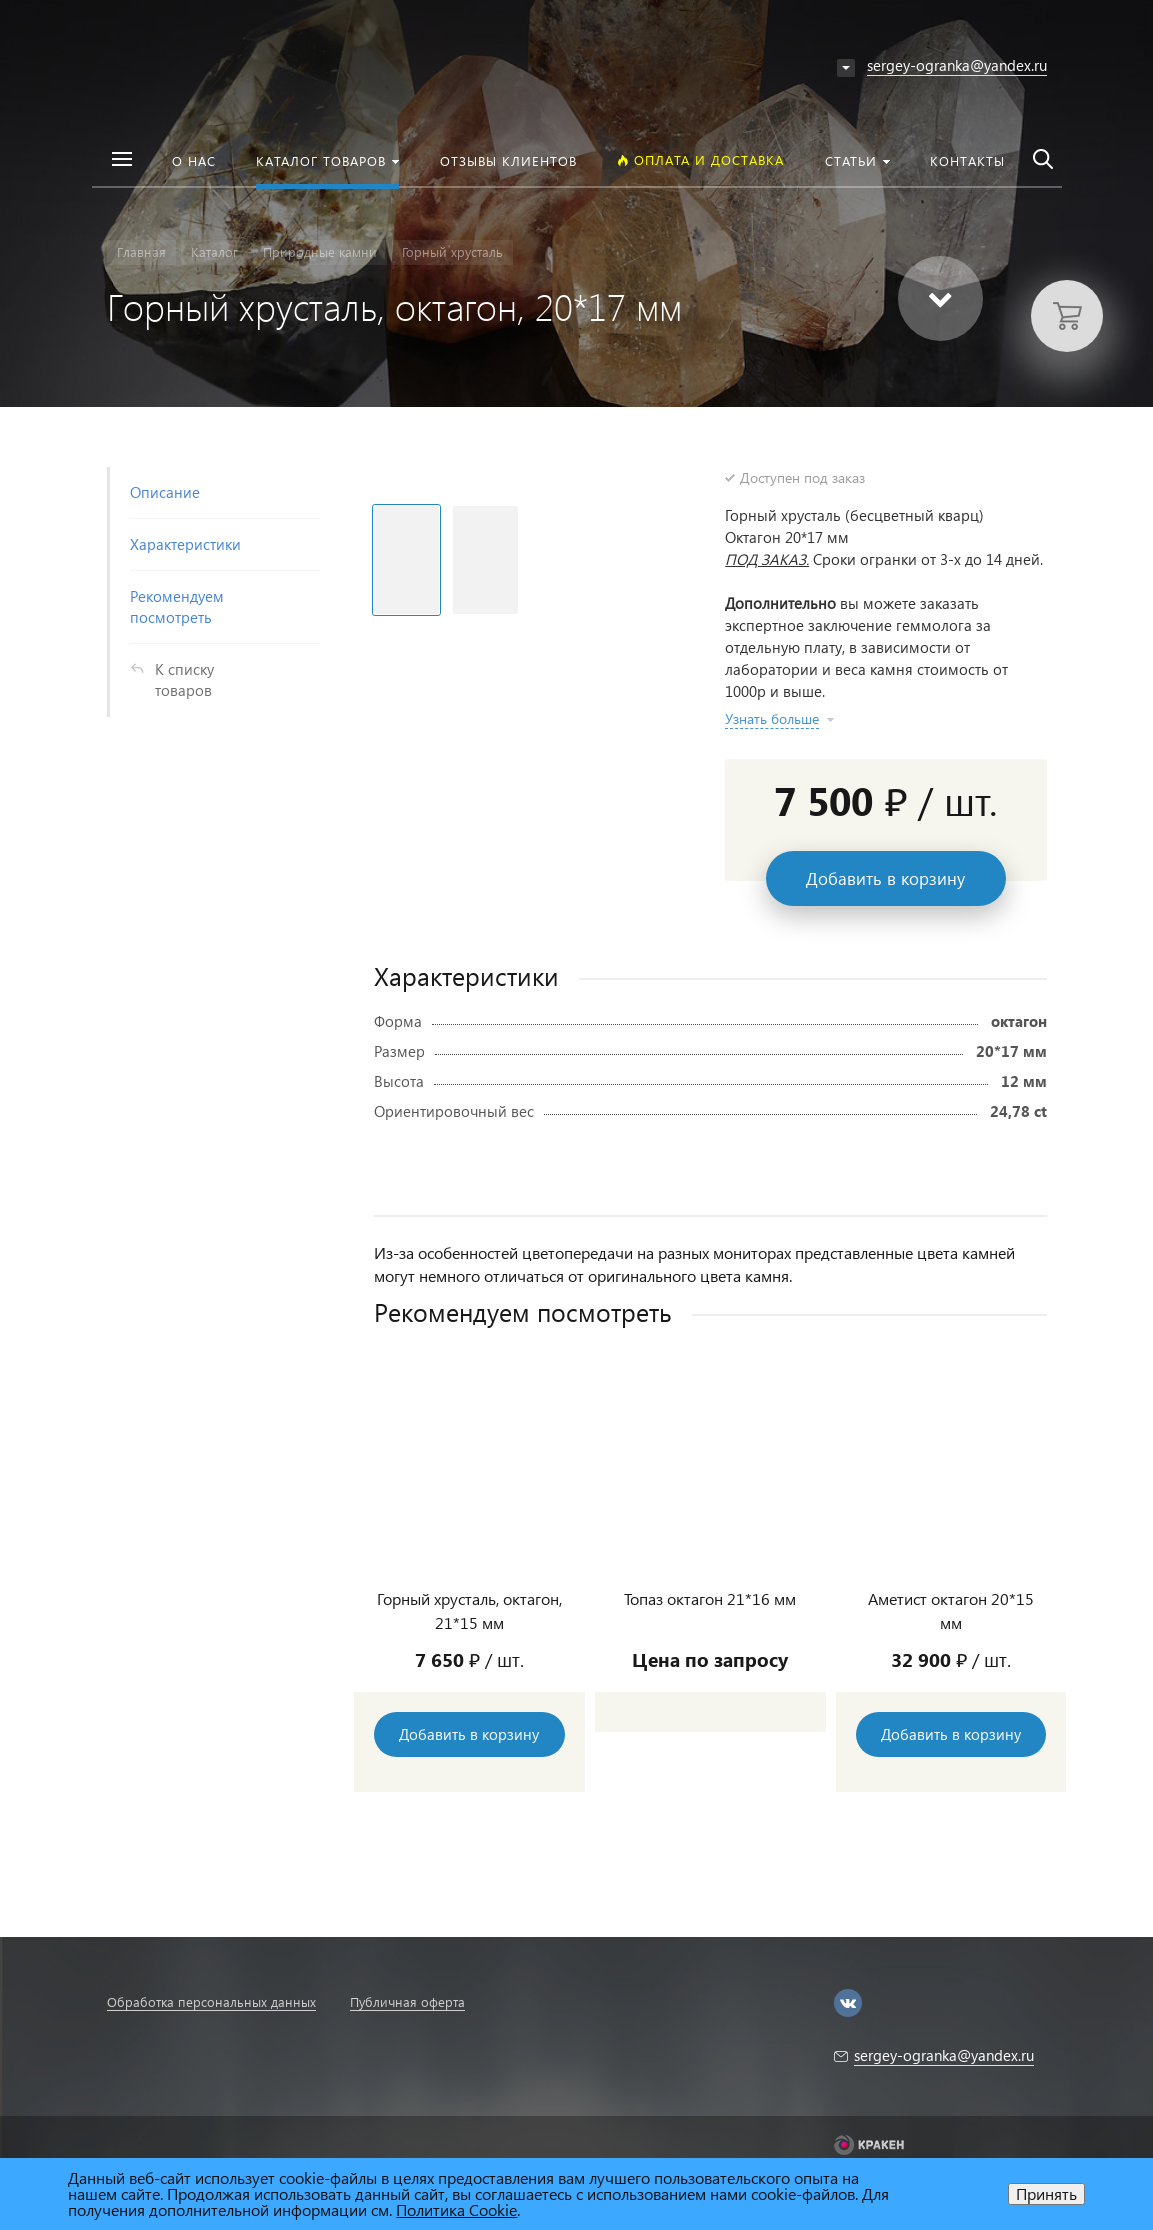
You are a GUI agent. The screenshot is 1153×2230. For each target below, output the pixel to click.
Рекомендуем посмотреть (177, 606)
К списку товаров (184, 679)
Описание (165, 492)
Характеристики (185, 544)
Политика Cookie (456, 2209)
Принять (1046, 2193)
